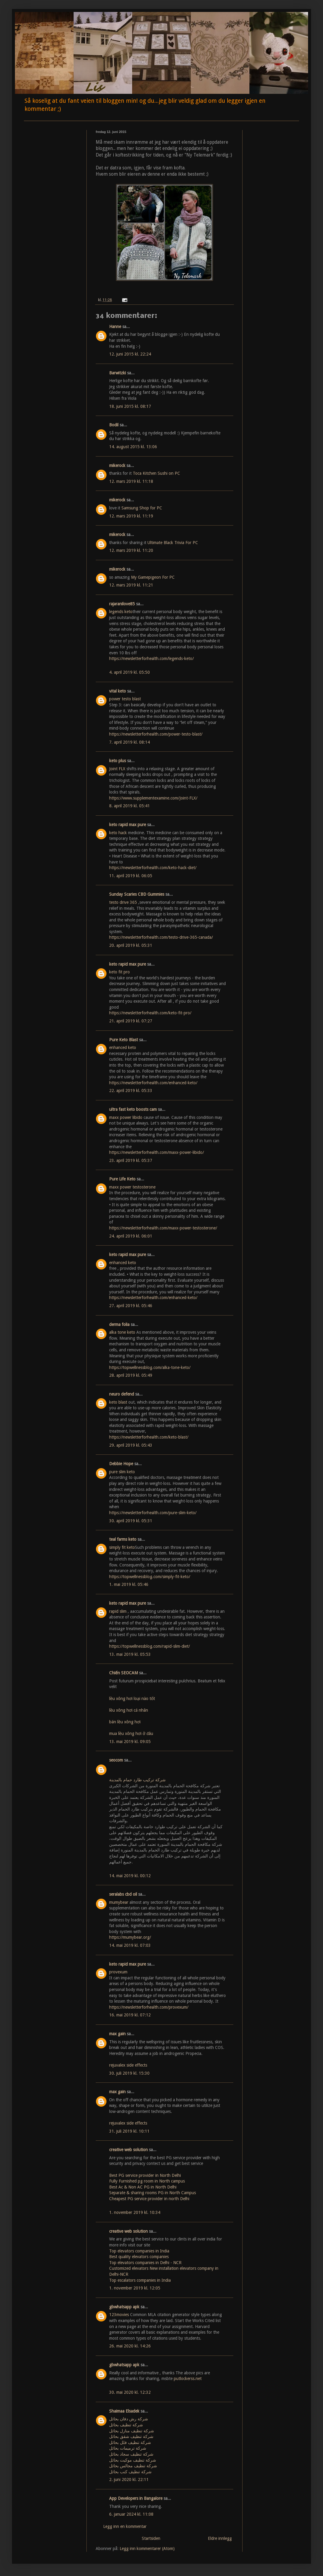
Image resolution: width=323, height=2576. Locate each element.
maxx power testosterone (132, 1187)
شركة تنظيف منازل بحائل (131, 2430)
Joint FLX (117, 768)
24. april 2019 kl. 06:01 (130, 1236)
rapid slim (118, 1611)
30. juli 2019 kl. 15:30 (129, 2073)
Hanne (115, 326)
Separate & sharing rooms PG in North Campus (152, 2192)
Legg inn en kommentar (125, 2526)
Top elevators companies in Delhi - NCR (145, 2262)
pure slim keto (122, 1471)
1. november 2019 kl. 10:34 (134, 2212)
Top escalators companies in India (140, 2280)
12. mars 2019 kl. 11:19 (131, 516)
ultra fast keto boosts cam (133, 1109)
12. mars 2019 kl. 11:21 (131, 585)
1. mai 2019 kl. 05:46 (128, 1584)
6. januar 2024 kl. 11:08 (131, 2514)
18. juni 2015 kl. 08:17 (130, 406)
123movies (119, 2314)
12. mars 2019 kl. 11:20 (131, 550)
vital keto (117, 691)
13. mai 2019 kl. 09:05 (130, 1741)
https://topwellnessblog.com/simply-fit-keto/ (149, 1576)
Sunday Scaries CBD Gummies (136, 894)
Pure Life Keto (122, 1179)
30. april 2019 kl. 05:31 (130, 1520)
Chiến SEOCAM (123, 1672)
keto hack (118, 832)
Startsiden (151, 2538)
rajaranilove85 (122, 603)
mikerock (117, 465)
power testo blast (125, 698)
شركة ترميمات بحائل (127, 2448)
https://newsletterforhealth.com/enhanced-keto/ (153, 1082)
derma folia (119, 1324)
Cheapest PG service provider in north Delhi (149, 2198)
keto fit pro (119, 972)
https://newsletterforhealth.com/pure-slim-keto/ (152, 1512)
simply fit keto (122, 1547)
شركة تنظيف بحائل (126, 2424)
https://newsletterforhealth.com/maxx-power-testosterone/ (163, 1228)
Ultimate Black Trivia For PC (172, 542)
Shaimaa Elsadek (124, 2411)
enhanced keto (122, 1047)
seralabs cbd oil (123, 1894)
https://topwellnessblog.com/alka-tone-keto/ (150, 1367)
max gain (117, 2033)
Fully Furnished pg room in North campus (147, 2181)
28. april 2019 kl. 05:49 (130, 1375)
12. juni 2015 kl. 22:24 (130, 354)
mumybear (118, 1902)
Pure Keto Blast (123, 1039)
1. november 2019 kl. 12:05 (134, 2288)
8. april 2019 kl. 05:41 (129, 805)
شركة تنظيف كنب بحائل (130, 2471)
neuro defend (121, 1394)
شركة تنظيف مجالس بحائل (133, 2465)
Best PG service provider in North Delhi (145, 2175)
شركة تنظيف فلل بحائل (130, 2442)
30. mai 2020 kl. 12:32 (130, 2392)
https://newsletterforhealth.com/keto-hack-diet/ (152, 867)
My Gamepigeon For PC (153, 577)
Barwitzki (117, 372)
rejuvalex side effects (128, 2065)
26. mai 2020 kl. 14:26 (130, 2346)
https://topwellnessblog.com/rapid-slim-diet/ (149, 1646)
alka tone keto (122, 1332)
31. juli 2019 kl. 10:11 (129, 2131)
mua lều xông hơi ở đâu (131, 1733)
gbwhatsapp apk (124, 2306)
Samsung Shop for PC (141, 508)
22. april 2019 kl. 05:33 (130, 1090)
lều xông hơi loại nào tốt (132, 1698)
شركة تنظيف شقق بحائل (131, 2436)
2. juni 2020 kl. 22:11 (129, 2479)
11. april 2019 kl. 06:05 (130, 875)
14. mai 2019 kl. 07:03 (130, 1945)
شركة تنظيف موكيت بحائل (132, 2460)
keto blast (118, 1402)
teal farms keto (122, 1539)
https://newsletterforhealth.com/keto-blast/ (148, 1437)
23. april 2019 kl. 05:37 (130, 1160)
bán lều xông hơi (125, 1721)
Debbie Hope (121, 1463)
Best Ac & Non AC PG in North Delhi (142, 2187)
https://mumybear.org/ (130, 1937)
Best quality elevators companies (139, 2256)
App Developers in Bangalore (135, 2498)
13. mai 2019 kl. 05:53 (130, 1654)
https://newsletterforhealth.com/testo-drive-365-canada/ (161, 937)
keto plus (117, 760)
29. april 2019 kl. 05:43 (130, 1445)
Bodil (113, 424)
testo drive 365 (123, 902)
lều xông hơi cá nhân (128, 1710)
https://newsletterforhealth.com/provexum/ (148, 2007)
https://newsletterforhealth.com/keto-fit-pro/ (150, 1012)
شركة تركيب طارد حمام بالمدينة (137, 1779)
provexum (118, 1971)
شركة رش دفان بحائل (128, 2418)
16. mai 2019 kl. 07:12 (130, 2015)
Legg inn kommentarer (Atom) (147, 2548)
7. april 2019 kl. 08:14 (129, 742)
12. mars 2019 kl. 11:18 (131, 481)
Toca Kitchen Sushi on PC (156, 473)
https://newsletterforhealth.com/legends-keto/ (151, 658)
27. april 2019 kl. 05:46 (130, 1305)
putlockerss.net (188, 2378)
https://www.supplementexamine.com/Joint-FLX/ (153, 798)
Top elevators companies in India (139, 2251)
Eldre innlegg (220, 2538)
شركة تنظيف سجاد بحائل (131, 2454)
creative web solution (128, 2149)
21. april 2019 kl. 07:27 (130, 1021)
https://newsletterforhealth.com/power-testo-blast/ (155, 734)
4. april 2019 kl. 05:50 (129, 672)
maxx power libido (125, 1117)
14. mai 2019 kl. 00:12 (130, 1875)
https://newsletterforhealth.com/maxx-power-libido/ (156, 1152)
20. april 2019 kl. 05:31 (130, 945)
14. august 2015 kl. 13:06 (133, 446)
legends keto (120, 611)
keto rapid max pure (127, 824)
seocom (116, 1760)
